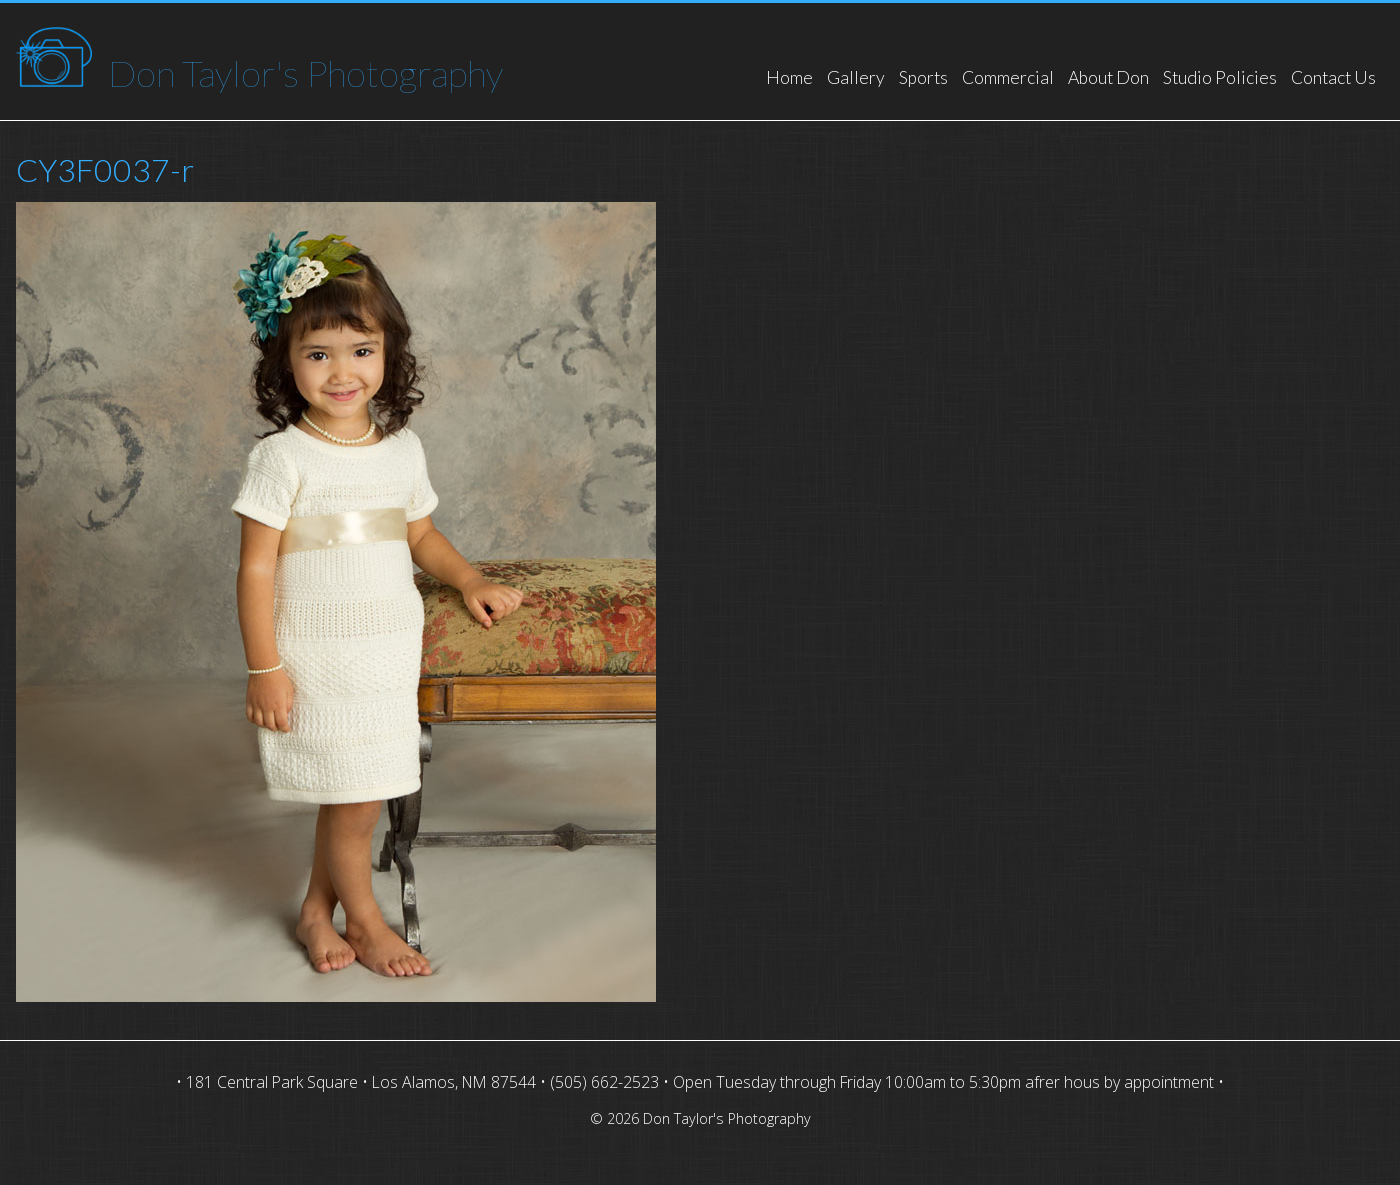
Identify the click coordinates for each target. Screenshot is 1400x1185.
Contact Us (1333, 77)
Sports (923, 77)
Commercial (1008, 77)
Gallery (856, 77)
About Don (1108, 77)
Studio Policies (1220, 77)
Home (789, 77)
